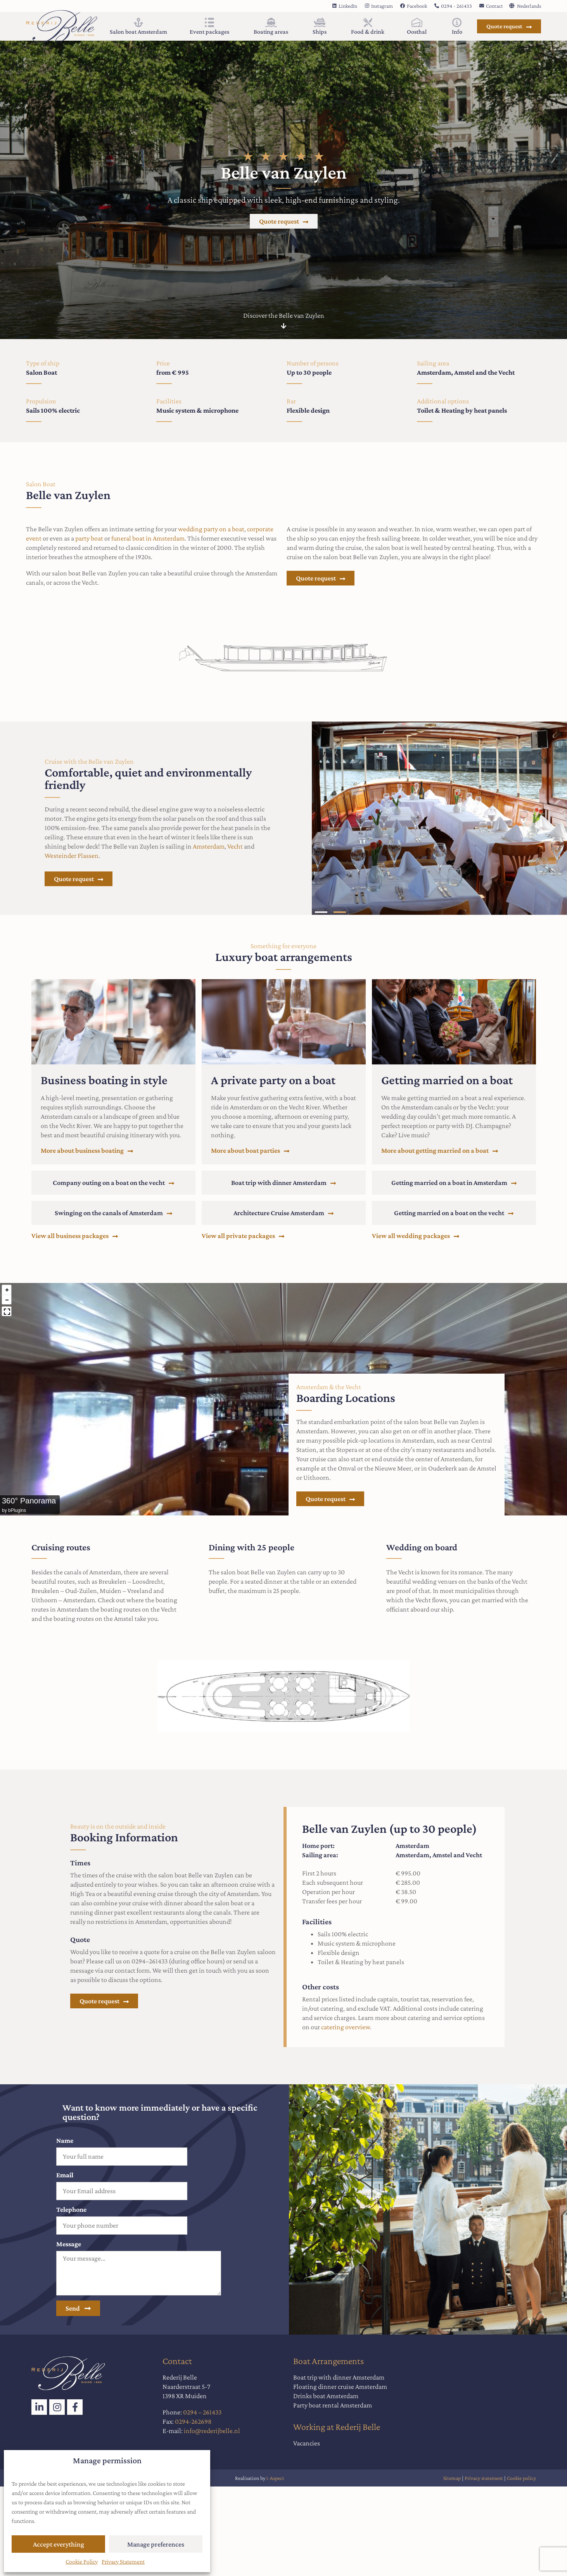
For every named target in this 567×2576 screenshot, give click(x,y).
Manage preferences (155, 2544)
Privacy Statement (123, 2561)
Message (68, 2244)
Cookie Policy (82, 2561)
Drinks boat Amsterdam (325, 2396)
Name (64, 2140)
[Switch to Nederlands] (525, 5)
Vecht (235, 846)
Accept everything (58, 2544)
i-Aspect (275, 2478)
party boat (89, 538)
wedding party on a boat (211, 529)
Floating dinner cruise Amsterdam (340, 2386)
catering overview (345, 2027)
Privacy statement (484, 2478)
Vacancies (306, 2443)
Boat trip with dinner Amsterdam (338, 2377)
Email (64, 2175)
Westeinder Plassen (72, 855)
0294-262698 (193, 2421)
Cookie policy (521, 2478)
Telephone (71, 2209)
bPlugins (17, 1510)
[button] (321, 912)
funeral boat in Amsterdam (148, 538)
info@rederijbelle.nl (212, 2431)
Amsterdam (209, 846)
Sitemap (452, 2478)
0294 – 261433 (202, 2412)
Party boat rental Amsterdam (332, 2405)
